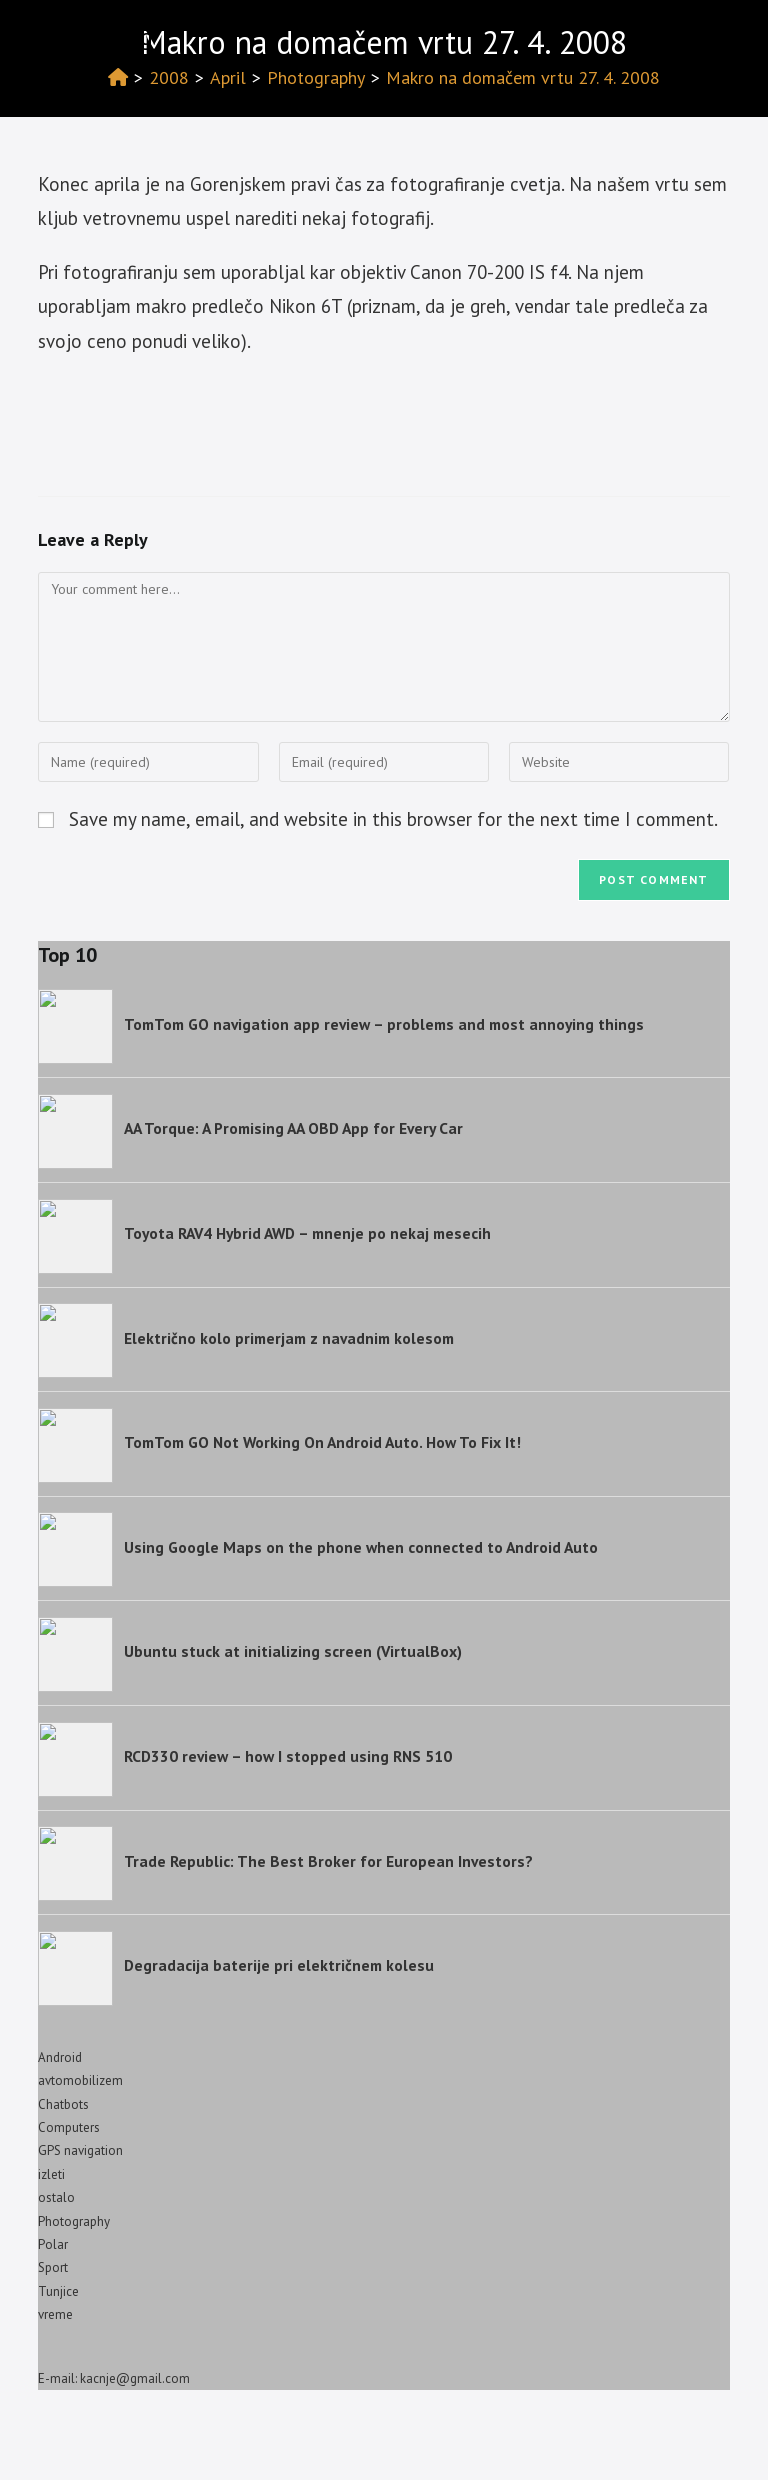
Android (60, 2057)
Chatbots (63, 2104)
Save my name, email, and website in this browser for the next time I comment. (393, 819)
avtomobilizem (80, 2080)
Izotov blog (95, 36)
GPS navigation (80, 2150)
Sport (53, 2267)
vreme (55, 2314)
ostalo (56, 2197)
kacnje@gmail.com (135, 2378)
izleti (51, 2174)
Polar (53, 2244)
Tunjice (58, 2291)
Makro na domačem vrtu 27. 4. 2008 (523, 77)
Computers (69, 2127)
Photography (74, 2221)
